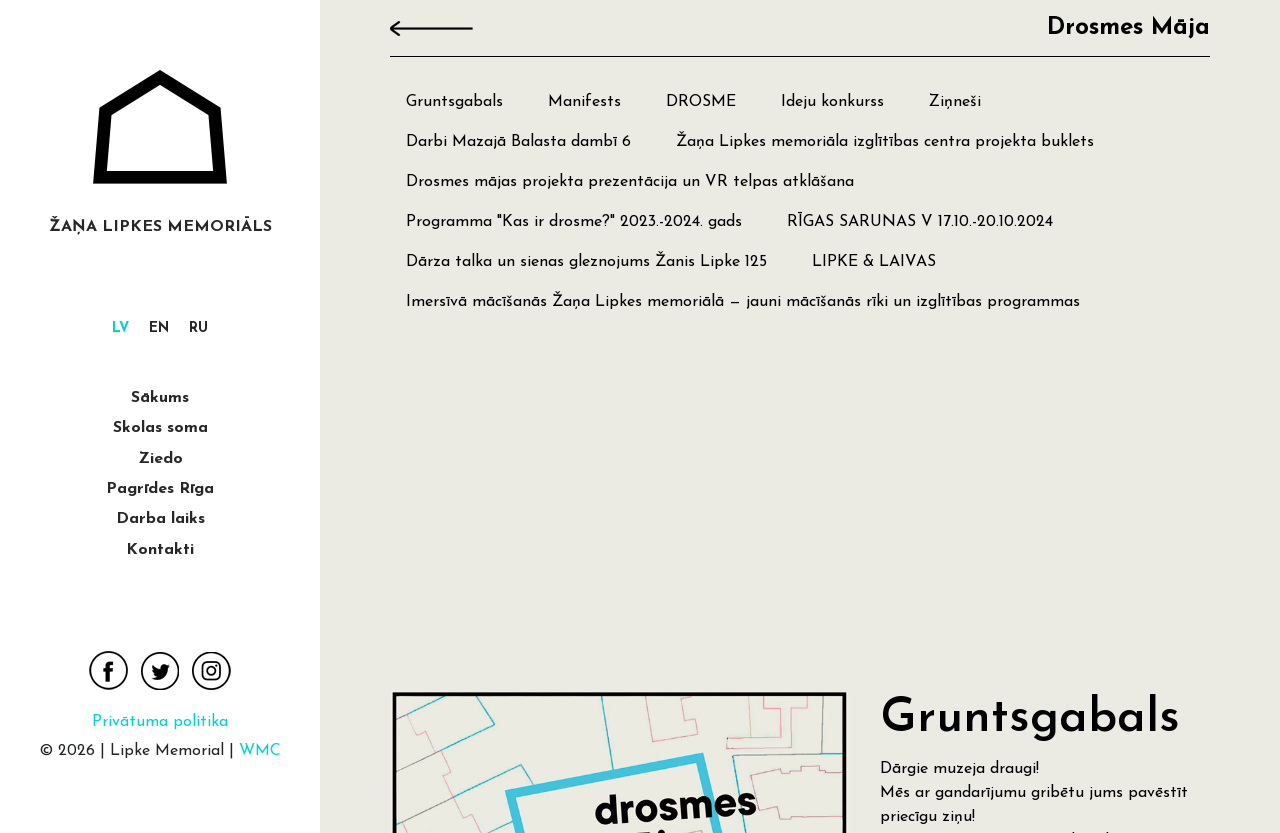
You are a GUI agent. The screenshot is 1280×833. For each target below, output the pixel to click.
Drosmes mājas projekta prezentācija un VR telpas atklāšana (630, 182)
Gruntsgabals (454, 102)
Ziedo (160, 459)
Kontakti (160, 550)
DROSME (701, 102)
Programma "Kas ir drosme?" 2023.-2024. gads (574, 222)
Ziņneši (955, 102)
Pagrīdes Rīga (160, 489)
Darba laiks (160, 519)
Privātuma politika (160, 722)
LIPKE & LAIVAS (874, 262)
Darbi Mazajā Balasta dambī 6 (518, 142)
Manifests (584, 102)
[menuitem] (120, 329)
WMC (260, 751)
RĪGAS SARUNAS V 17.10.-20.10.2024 (920, 222)
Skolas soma (160, 428)
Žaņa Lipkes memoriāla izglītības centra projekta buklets (885, 142)
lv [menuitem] (120, 329)
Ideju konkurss (832, 102)
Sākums (160, 398)
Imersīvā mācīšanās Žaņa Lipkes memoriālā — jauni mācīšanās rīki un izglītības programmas (743, 302)
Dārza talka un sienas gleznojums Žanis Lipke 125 (586, 262)
